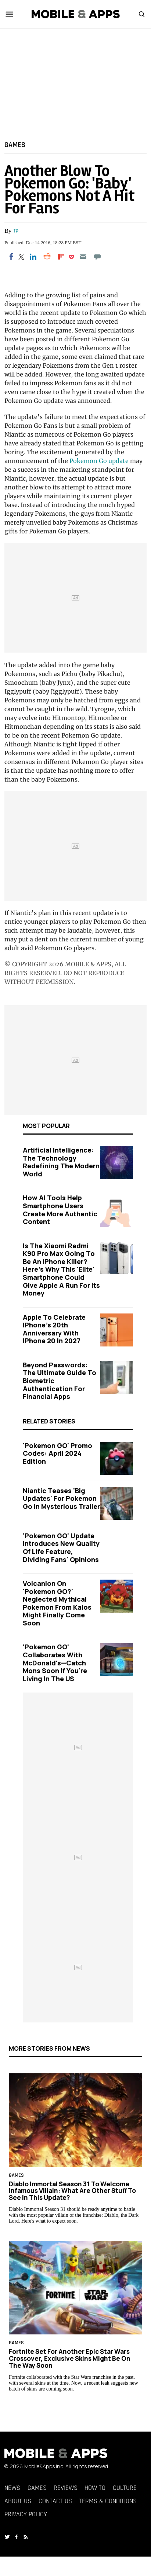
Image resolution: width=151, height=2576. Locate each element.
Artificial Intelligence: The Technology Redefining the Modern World (61, 1162)
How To (95, 2488)
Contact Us (55, 2501)
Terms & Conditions (108, 2501)
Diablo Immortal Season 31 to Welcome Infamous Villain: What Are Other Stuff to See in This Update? (72, 2190)
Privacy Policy (25, 2514)
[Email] (83, 256)
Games (14, 144)
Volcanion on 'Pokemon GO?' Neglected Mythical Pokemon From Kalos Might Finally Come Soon (57, 1603)
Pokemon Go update (99, 460)
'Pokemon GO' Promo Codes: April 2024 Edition (57, 1453)
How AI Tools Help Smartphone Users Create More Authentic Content (60, 1209)
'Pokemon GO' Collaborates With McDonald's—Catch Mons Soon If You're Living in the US (55, 1662)
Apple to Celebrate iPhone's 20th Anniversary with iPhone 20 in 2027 (54, 1329)
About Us (17, 2501)
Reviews (66, 2488)
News (12, 2488)
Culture (125, 2488)
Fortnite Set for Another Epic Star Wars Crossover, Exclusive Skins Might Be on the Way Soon (69, 2358)
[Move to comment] (97, 256)
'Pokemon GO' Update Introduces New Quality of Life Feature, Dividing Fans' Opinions (61, 1547)
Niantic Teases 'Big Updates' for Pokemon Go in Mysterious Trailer (61, 1498)
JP (15, 231)
